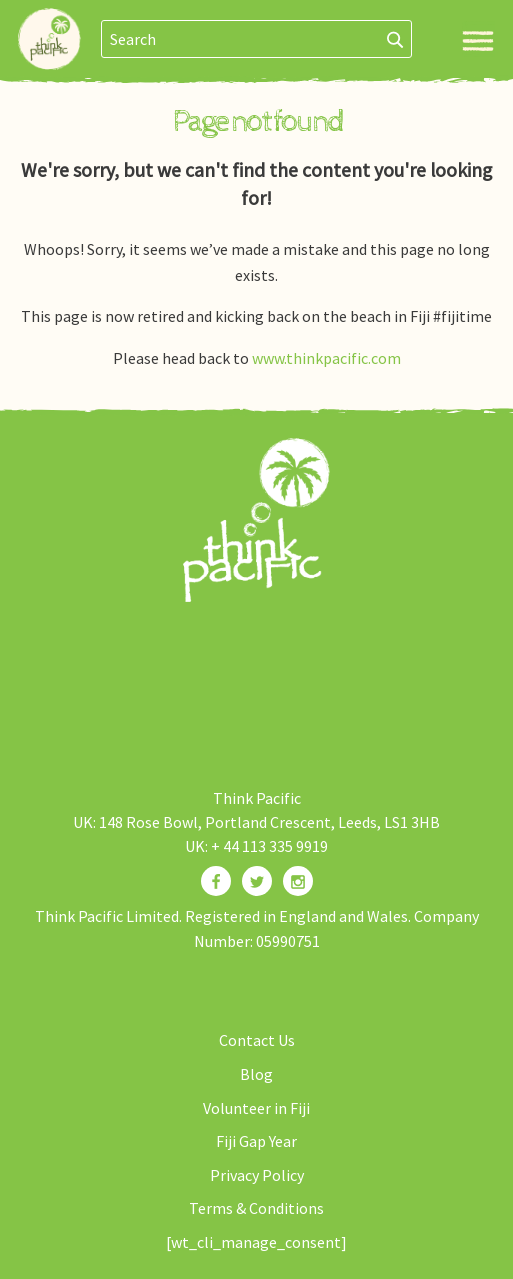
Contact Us (257, 1040)
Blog (256, 1074)
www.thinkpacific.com (326, 358)
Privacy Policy (257, 1175)
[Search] (395, 39)
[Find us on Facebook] (216, 881)
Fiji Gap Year (256, 1141)
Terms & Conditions (256, 1208)
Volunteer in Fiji (256, 1108)
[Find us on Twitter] (257, 881)
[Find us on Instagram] (298, 881)
